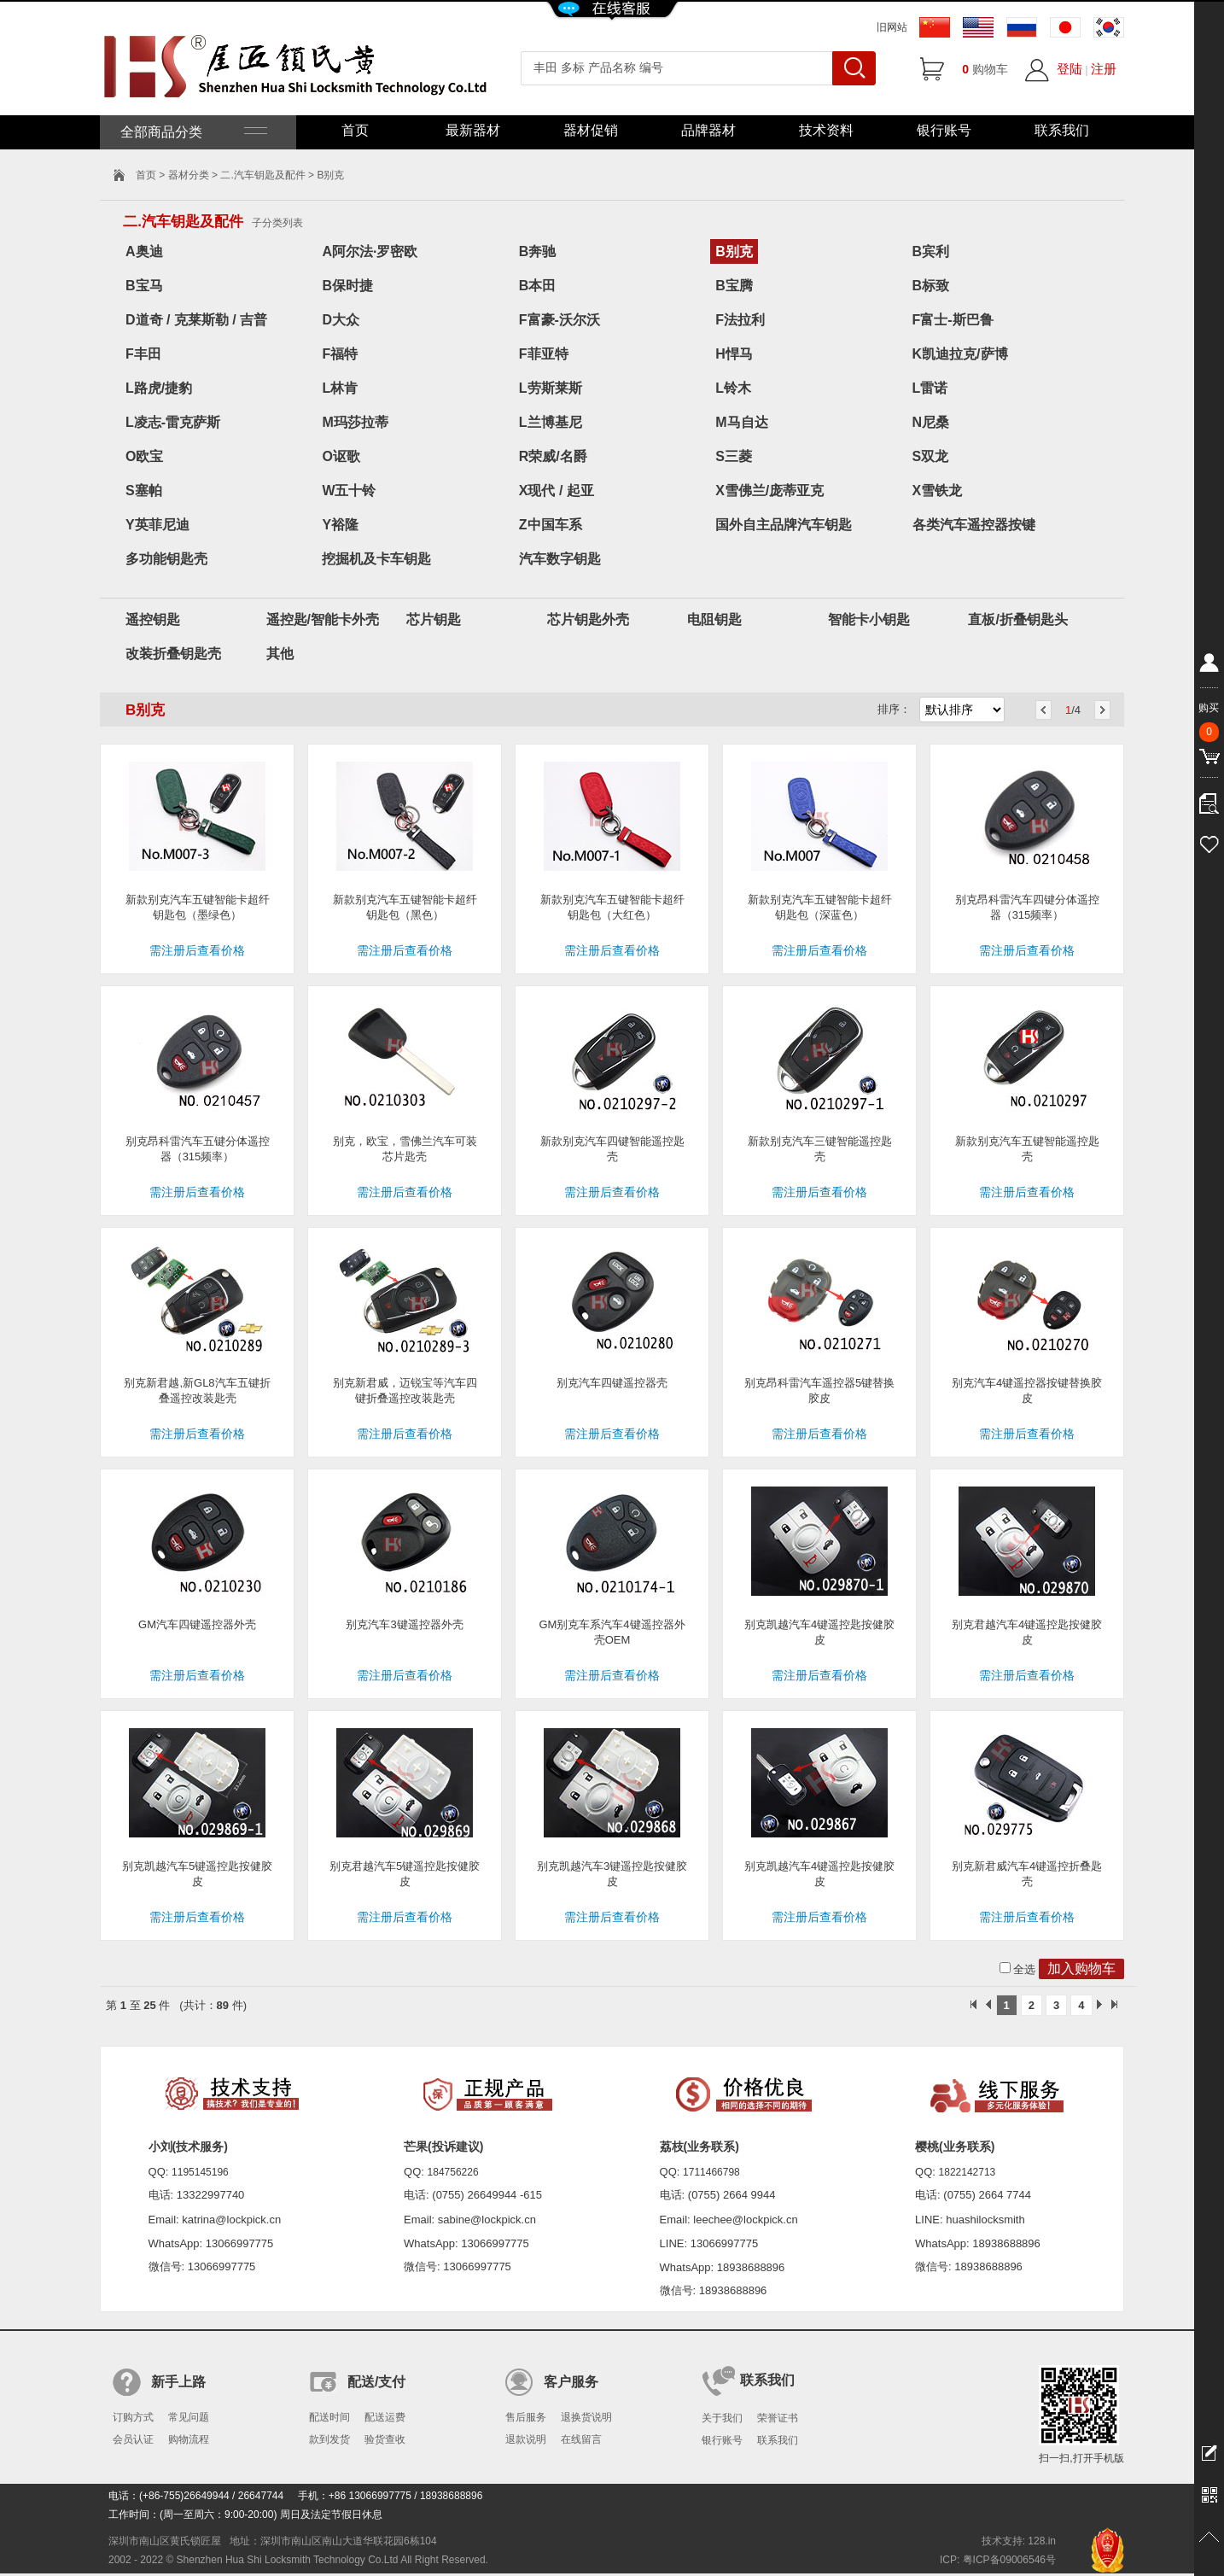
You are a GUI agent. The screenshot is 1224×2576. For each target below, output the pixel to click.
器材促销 (590, 130)
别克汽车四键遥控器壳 (612, 1382)
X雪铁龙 (937, 490)
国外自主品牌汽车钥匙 (783, 524)
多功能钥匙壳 (166, 559)
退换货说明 (586, 2417)
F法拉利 (740, 320)
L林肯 (340, 388)
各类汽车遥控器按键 (973, 524)
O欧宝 (144, 456)
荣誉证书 (777, 2418)
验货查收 (384, 2439)
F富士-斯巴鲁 (953, 320)
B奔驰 (538, 251)
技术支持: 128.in (1019, 2541)
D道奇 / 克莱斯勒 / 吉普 (196, 320)
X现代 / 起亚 (556, 490)
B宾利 (931, 251)
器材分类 (188, 175)
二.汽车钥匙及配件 (262, 175)
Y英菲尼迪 (157, 524)
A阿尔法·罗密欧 (369, 251)
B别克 (734, 251)
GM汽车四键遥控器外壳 (197, 1624)
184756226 (453, 2172)
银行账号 (944, 130)
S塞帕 (143, 490)
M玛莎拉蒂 (355, 422)
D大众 (340, 320)
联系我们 (1062, 130)
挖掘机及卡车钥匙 (376, 559)
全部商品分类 (192, 132)
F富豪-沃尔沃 (559, 320)
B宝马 (144, 285)
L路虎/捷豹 (158, 388)
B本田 (538, 285)
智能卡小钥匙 (869, 619)
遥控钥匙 (152, 619)
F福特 (340, 354)
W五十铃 (349, 490)
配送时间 (329, 2417)
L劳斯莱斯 (550, 388)
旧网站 (892, 27)
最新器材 (473, 130)
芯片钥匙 (433, 619)
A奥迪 (144, 251)
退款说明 (525, 2439)
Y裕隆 (340, 524)
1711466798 (711, 2172)
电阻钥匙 (714, 619)
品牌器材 (708, 130)
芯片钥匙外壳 (588, 619)
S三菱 (733, 456)
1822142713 (967, 2172)
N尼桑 (931, 422)
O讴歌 (340, 456)
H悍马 (734, 354)
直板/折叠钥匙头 (1017, 619)
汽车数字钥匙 (560, 559)
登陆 (1069, 68)
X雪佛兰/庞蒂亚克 (769, 490)
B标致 (931, 285)
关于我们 (722, 2418)
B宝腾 (734, 285)
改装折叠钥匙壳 (173, 653)
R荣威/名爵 (553, 456)
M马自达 (741, 422)
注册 (1103, 68)
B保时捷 (347, 285)
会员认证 (133, 2439)
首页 (355, 130)
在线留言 (581, 2439)
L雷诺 (930, 388)
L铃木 (733, 388)
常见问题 (188, 2417)
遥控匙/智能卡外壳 (322, 619)
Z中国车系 (550, 524)
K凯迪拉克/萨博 (960, 354)
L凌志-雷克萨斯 (172, 422)
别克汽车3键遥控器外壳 (404, 1624)
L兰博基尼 (550, 422)
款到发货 (329, 2439)
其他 (280, 653)
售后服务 (525, 2417)
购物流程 (188, 2439)
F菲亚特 (543, 354)
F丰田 (143, 354)
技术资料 (826, 130)
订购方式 (133, 2417)
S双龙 (930, 456)
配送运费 (384, 2417)
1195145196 (200, 2172)
